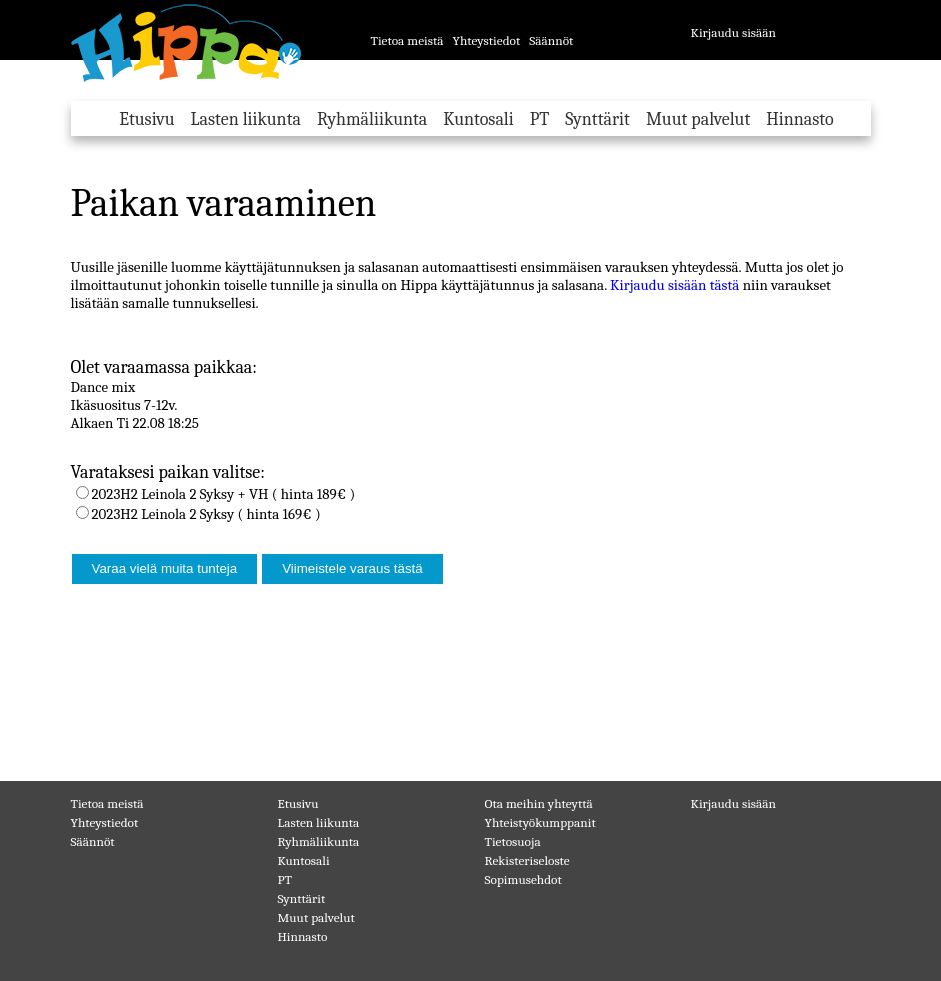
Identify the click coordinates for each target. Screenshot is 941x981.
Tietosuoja (513, 841)
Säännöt (551, 40)
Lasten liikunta (246, 119)
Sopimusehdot (523, 879)
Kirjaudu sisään (734, 32)
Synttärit (597, 119)
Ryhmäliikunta (372, 119)
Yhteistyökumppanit (540, 822)
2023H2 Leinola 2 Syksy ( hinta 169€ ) (206, 514)
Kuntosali (478, 119)
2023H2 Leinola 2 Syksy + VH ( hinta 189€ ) (224, 494)
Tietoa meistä (407, 40)
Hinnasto (799, 119)
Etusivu (146, 119)
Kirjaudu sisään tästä (674, 285)
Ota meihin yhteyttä (539, 803)
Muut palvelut (698, 119)
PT (540, 119)
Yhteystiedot (486, 40)
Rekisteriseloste (527, 860)
